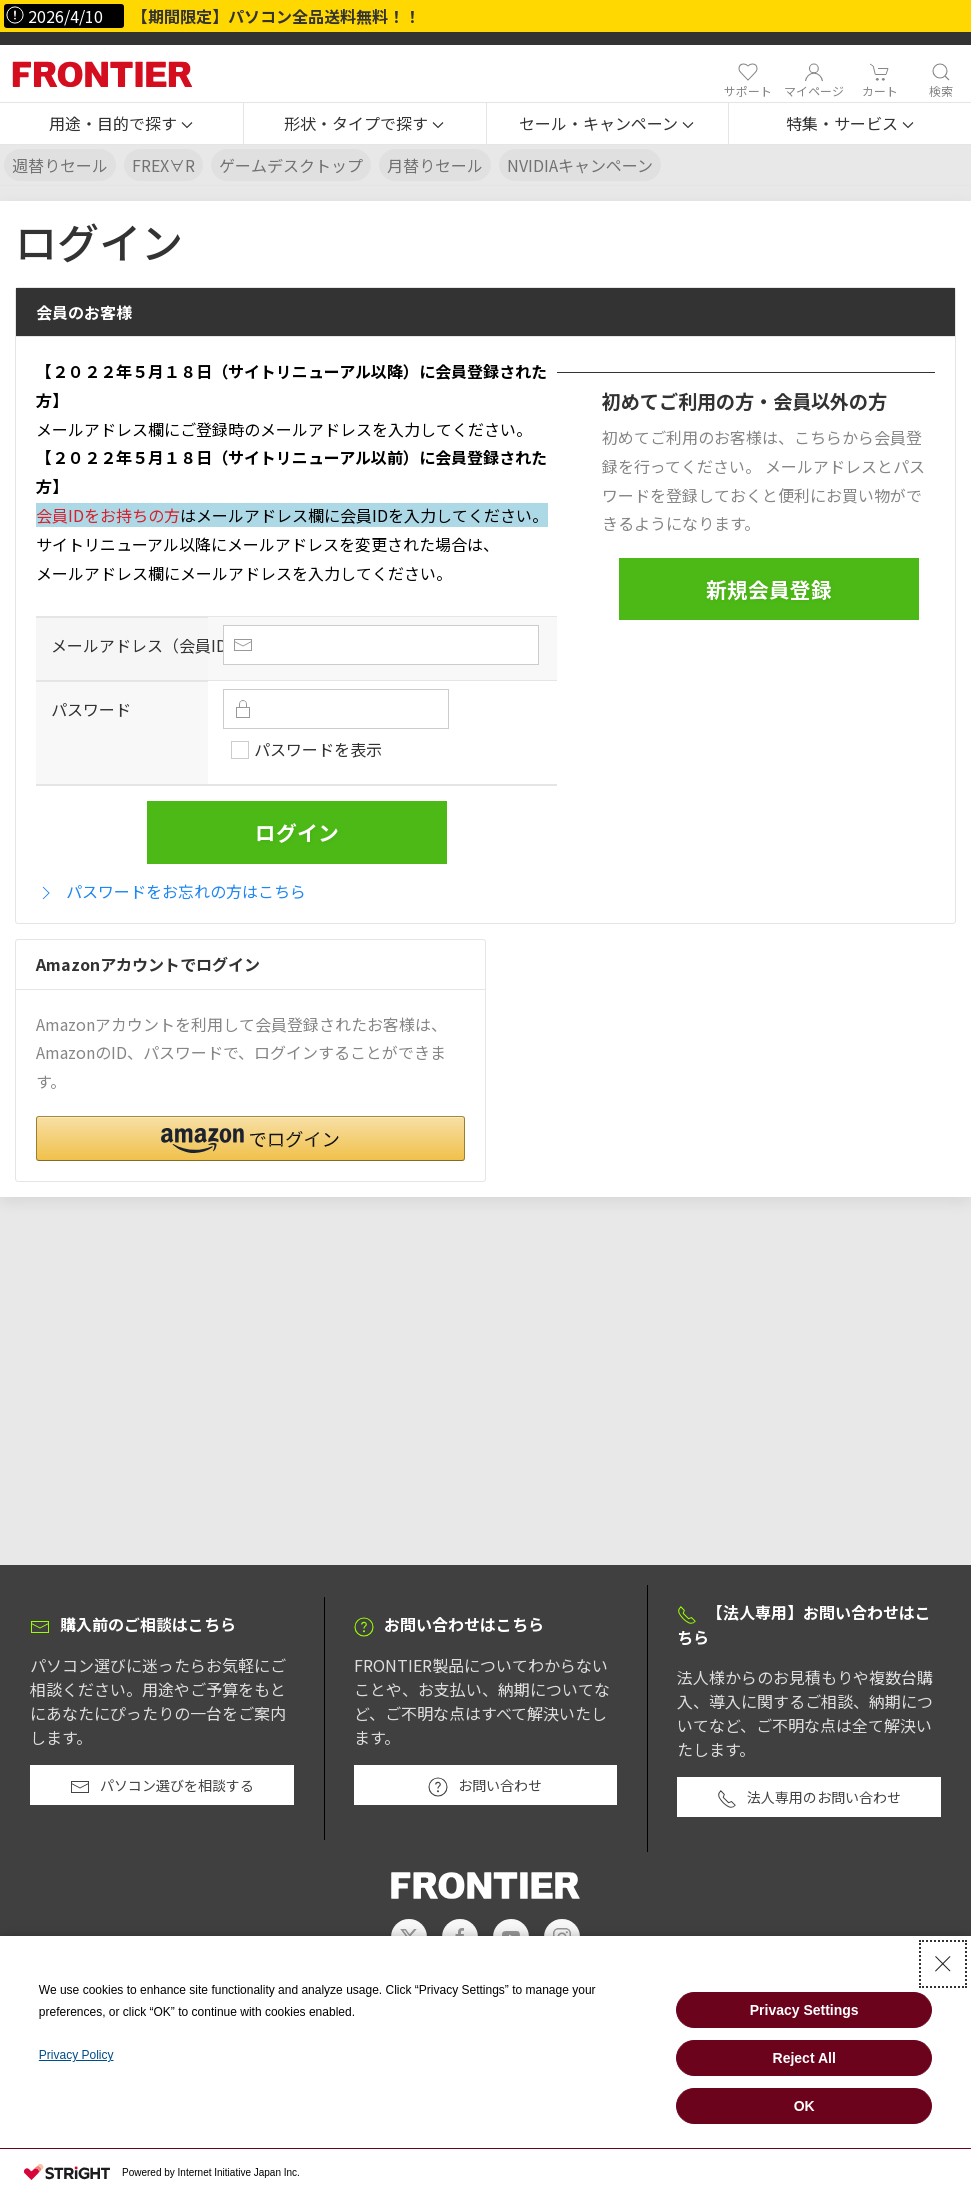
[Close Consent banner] (943, 1964)
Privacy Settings (804, 2010)
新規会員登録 (769, 589)
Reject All (804, 2058)
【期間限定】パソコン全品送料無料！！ (276, 16)
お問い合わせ (485, 1786)
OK (804, 2106)
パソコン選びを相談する (162, 1786)
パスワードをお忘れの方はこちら (171, 891)
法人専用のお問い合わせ (809, 1798)
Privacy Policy (76, 2055)
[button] (121, 124)
